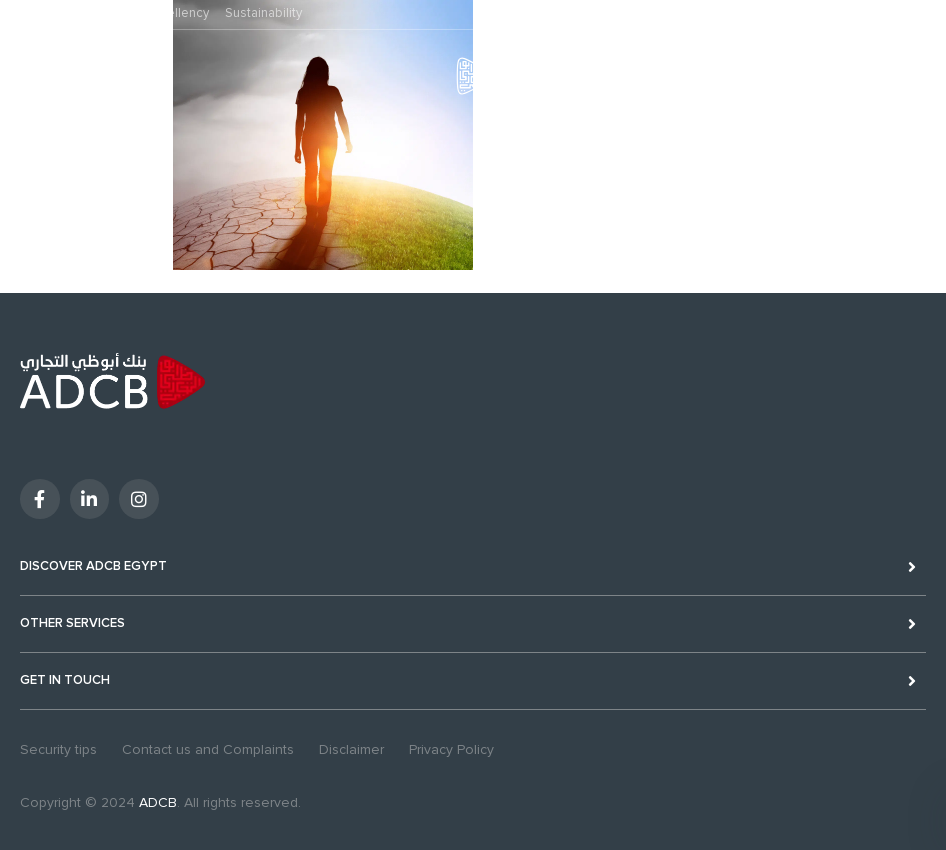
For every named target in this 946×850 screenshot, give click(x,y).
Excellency (178, 13)
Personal (35, 13)
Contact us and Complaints (208, 749)
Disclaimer (351, 749)
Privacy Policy (451, 749)
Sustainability (263, 13)
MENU (25, 90)
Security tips (58, 749)
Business (104, 13)
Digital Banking (880, 72)
